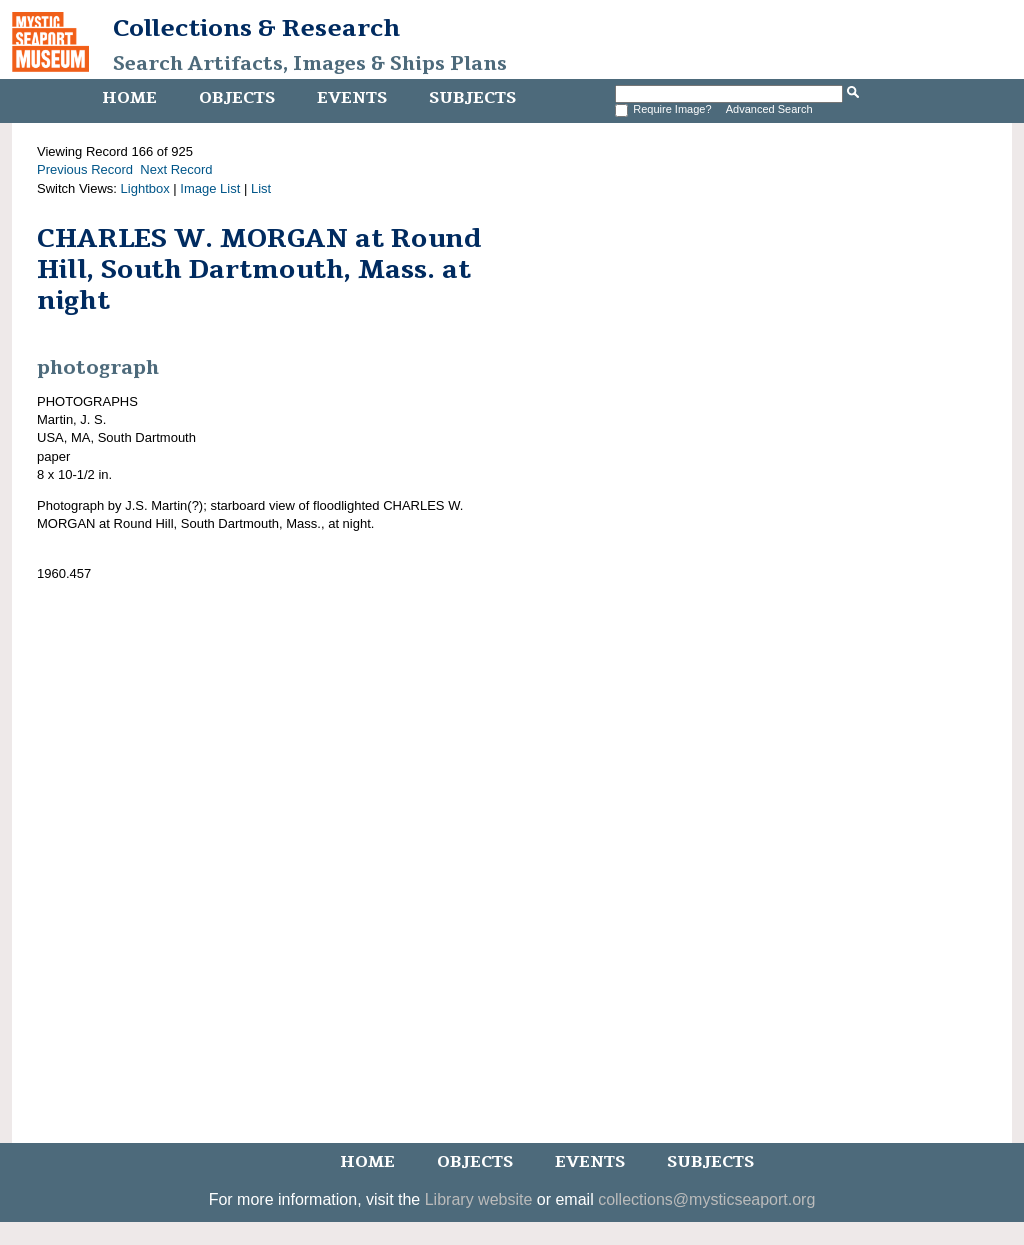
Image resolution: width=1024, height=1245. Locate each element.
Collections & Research (256, 28)
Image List (210, 188)
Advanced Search (769, 109)
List (261, 188)
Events (352, 98)
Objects (237, 98)
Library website (479, 1199)
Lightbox (145, 188)
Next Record (176, 169)
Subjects (472, 98)
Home (129, 98)
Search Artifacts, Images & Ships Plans (310, 64)
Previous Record (85, 169)
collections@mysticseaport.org (706, 1199)
